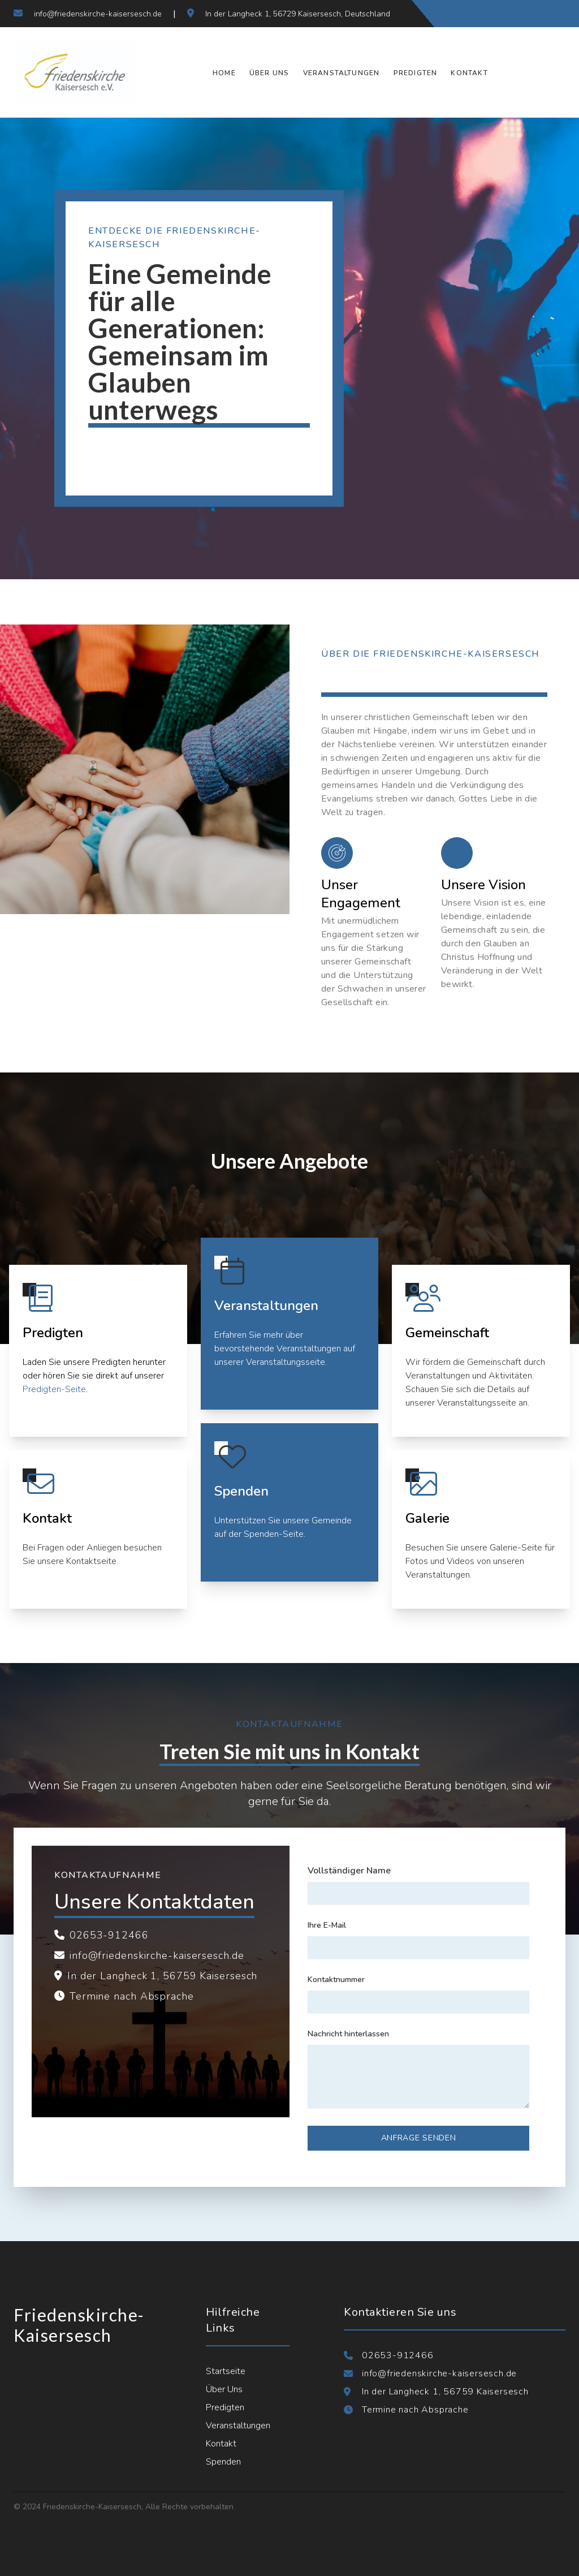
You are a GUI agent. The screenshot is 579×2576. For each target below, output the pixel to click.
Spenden (223, 2462)
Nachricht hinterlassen (348, 2033)
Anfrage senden (418, 2138)
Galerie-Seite (516, 1547)
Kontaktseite (91, 1561)
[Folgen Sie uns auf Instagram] (531, 13)
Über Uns (269, 72)
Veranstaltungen (341, 72)
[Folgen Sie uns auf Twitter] (511, 13)
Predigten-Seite (54, 1389)
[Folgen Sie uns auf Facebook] (491, 13)
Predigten (416, 72)
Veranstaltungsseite (285, 1362)
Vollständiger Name (349, 1870)
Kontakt (469, 72)
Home (224, 72)
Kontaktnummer (336, 1979)
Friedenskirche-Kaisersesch (79, 2324)
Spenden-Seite (274, 1534)
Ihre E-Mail (327, 1925)
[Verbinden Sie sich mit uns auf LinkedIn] (552, 13)
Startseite (225, 2371)
